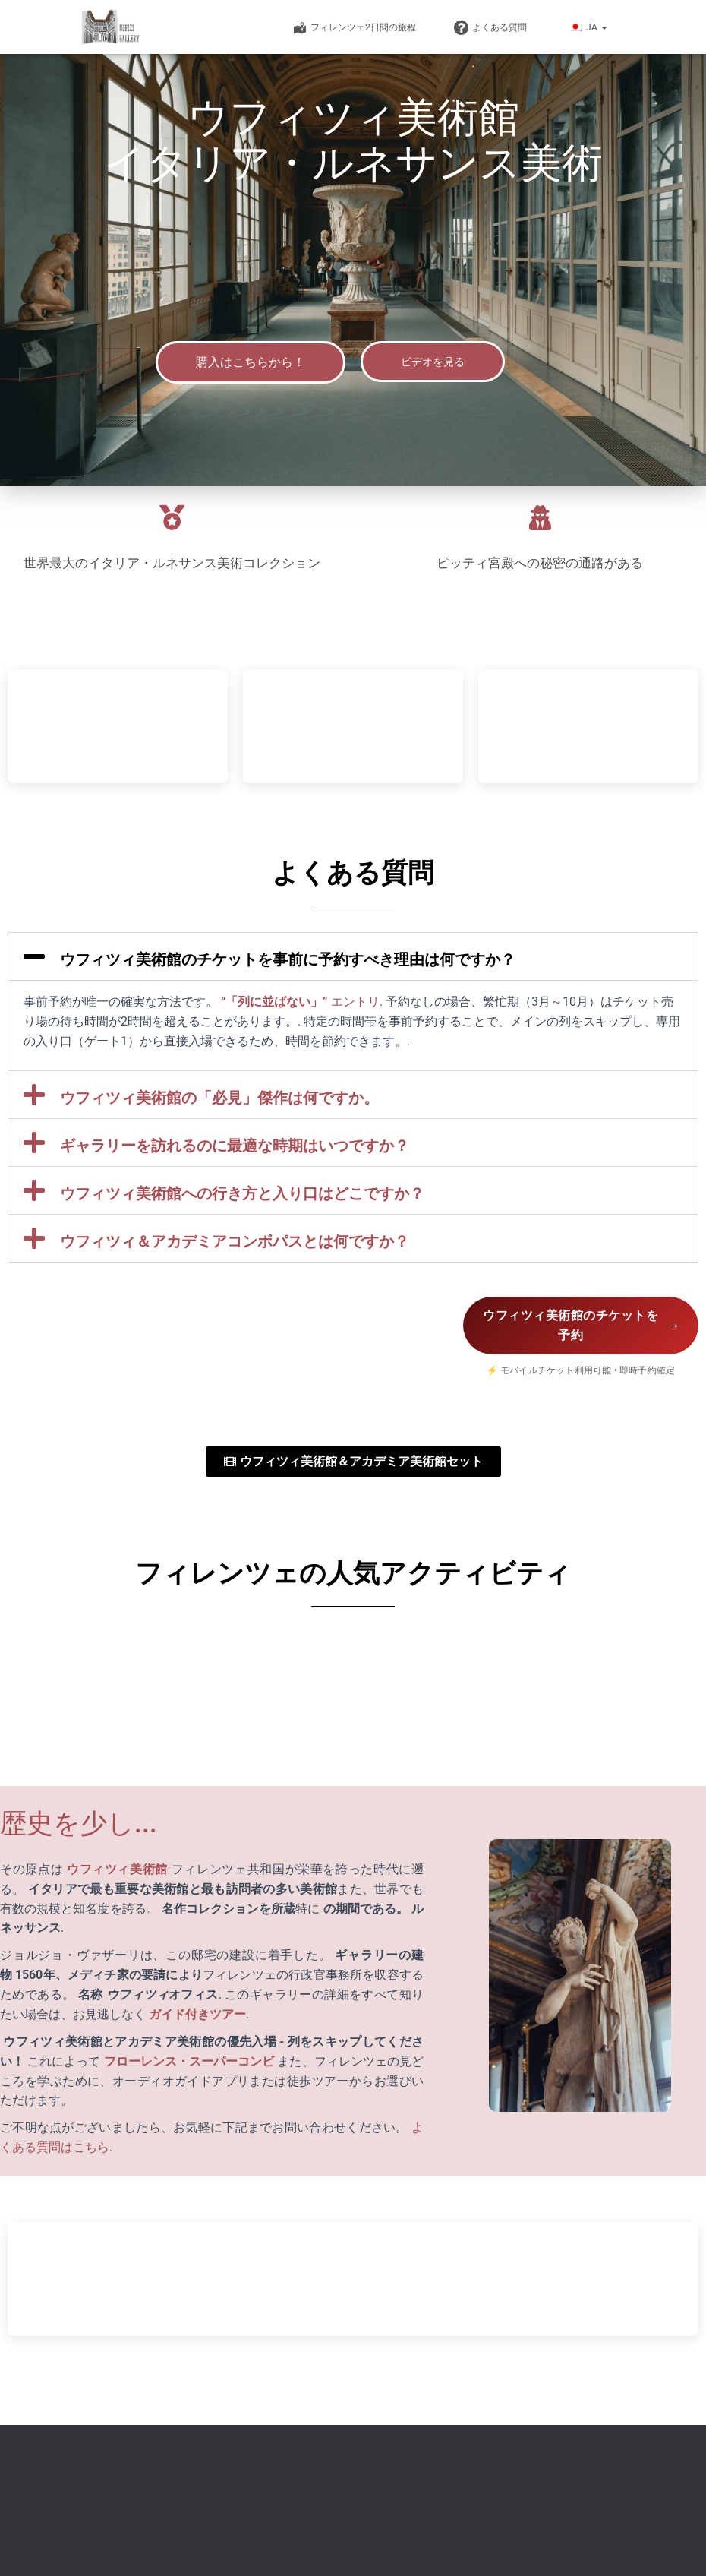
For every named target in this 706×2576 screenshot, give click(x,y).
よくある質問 (490, 28)
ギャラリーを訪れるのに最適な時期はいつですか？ (234, 1145)
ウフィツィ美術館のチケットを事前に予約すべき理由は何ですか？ (287, 959)
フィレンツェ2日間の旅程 (354, 28)
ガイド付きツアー (196, 2016)
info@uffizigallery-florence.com (231, 2457)
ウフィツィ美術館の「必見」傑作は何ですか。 (219, 1098)
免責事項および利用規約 (534, 2530)
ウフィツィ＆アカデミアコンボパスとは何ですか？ (234, 1241)
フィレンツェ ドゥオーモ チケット (388, 2530)
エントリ (354, 1001)
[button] (603, 27)
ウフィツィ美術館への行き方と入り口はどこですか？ (242, 1193)
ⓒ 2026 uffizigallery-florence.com (207, 2530)
